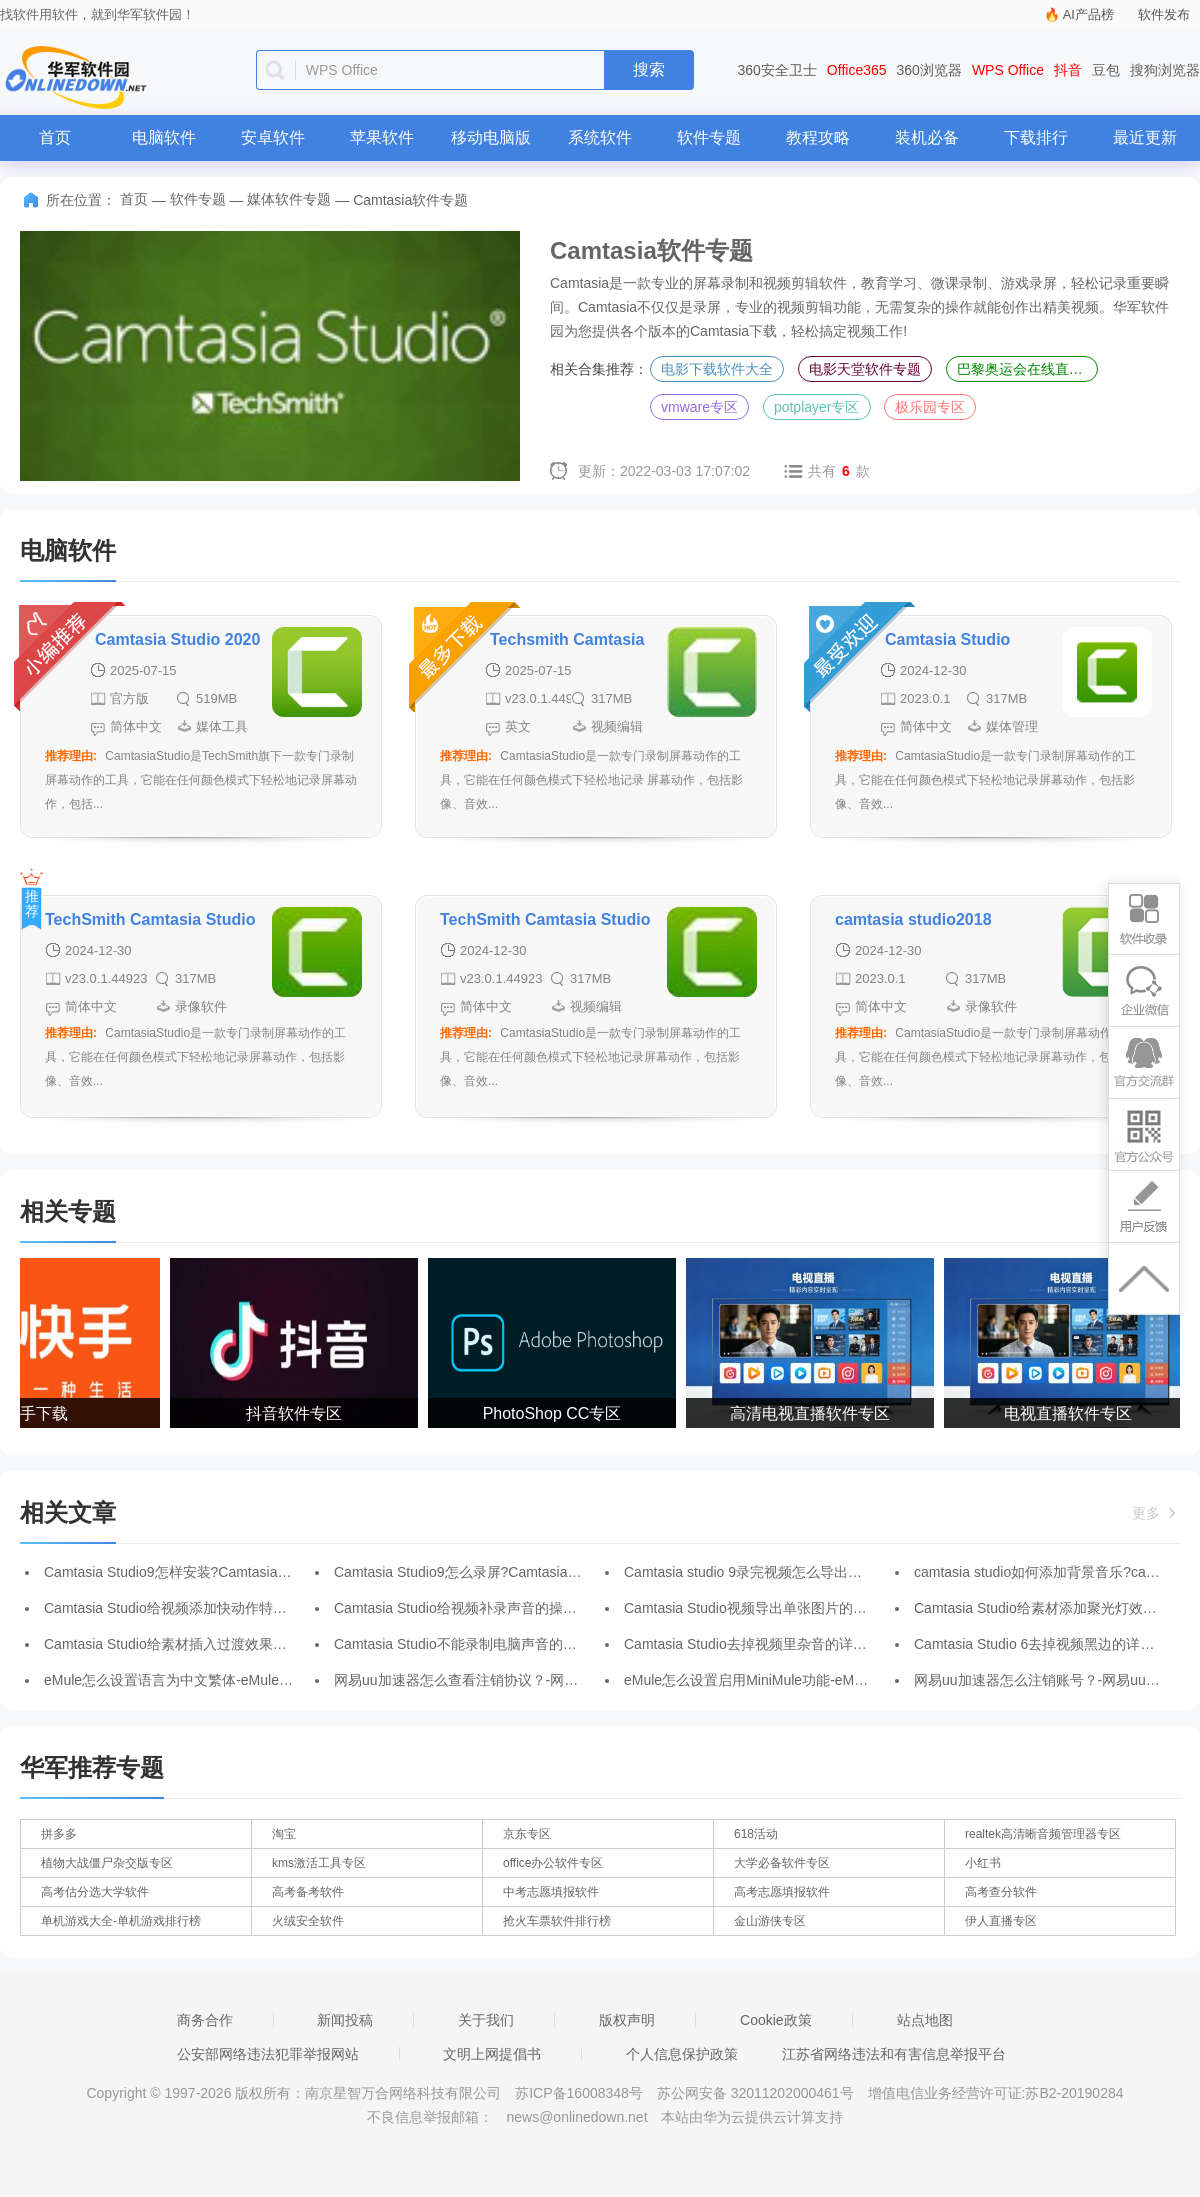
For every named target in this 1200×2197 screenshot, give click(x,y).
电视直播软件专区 (1072, 1413)
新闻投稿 (345, 2020)
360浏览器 (929, 70)
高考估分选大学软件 (95, 1892)
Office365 (857, 70)
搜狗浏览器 (1165, 70)
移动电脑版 (491, 137)
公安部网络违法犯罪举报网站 (268, 2054)
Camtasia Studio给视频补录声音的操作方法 (469, 1608)
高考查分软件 (1001, 1892)
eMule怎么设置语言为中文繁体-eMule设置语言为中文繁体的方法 (245, 1680)
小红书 (983, 1863)
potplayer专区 (817, 407)
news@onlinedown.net (576, 2117)
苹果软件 (382, 137)
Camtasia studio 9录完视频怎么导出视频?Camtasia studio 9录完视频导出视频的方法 (887, 1572)
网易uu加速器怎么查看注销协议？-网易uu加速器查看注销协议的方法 (548, 1680)
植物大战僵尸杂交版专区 (107, 1863)
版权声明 (627, 2020)
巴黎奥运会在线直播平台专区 (1027, 369)
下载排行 (1036, 137)
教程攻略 (818, 137)
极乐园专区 (930, 407)
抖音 (1068, 70)
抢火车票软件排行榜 (557, 1921)
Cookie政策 (776, 2020)
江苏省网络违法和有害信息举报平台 (894, 2054)
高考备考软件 (308, 1892)
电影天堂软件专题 (865, 369)
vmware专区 (699, 407)
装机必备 (927, 137)
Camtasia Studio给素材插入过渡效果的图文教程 (193, 1644)
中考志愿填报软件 (551, 1892)
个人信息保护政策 (682, 2054)
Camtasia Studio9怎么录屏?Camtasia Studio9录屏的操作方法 (525, 1572)
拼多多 (59, 1834)
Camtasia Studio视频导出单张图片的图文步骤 (766, 1608)
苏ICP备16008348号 (579, 2093)
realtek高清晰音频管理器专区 (1043, 1834)
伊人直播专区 (1001, 1921)
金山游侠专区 (770, 1921)
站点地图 (925, 2020)
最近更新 (1145, 137)
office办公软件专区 (553, 1863)
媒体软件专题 (289, 199)
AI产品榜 (1088, 14)
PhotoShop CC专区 (556, 1413)
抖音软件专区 (298, 1413)
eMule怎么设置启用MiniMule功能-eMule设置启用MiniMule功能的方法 (839, 1680)
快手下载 (40, 1413)
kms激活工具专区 (319, 1863)
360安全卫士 (777, 70)
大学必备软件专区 (782, 1863)
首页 (55, 137)
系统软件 (600, 137)
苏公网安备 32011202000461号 (757, 2093)
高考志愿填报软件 (782, 1892)
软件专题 (709, 137)
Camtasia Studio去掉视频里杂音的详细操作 (759, 1644)
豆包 (1106, 70)
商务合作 (205, 2020)
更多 (1156, 1513)
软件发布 (1164, 14)
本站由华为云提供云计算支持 (752, 2117)
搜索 (649, 69)
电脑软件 (164, 137)
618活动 (756, 1834)
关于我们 (486, 2020)
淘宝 (284, 1834)
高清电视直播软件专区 (814, 1413)
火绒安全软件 (308, 1921)
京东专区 (527, 1834)
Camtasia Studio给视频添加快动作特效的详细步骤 (200, 1608)
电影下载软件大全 (717, 369)
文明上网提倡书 (492, 2054)
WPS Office (1008, 70)
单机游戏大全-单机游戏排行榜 (121, 1921)
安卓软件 (273, 137)
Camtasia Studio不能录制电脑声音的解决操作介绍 (490, 1644)
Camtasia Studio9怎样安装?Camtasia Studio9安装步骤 (214, 1572)
